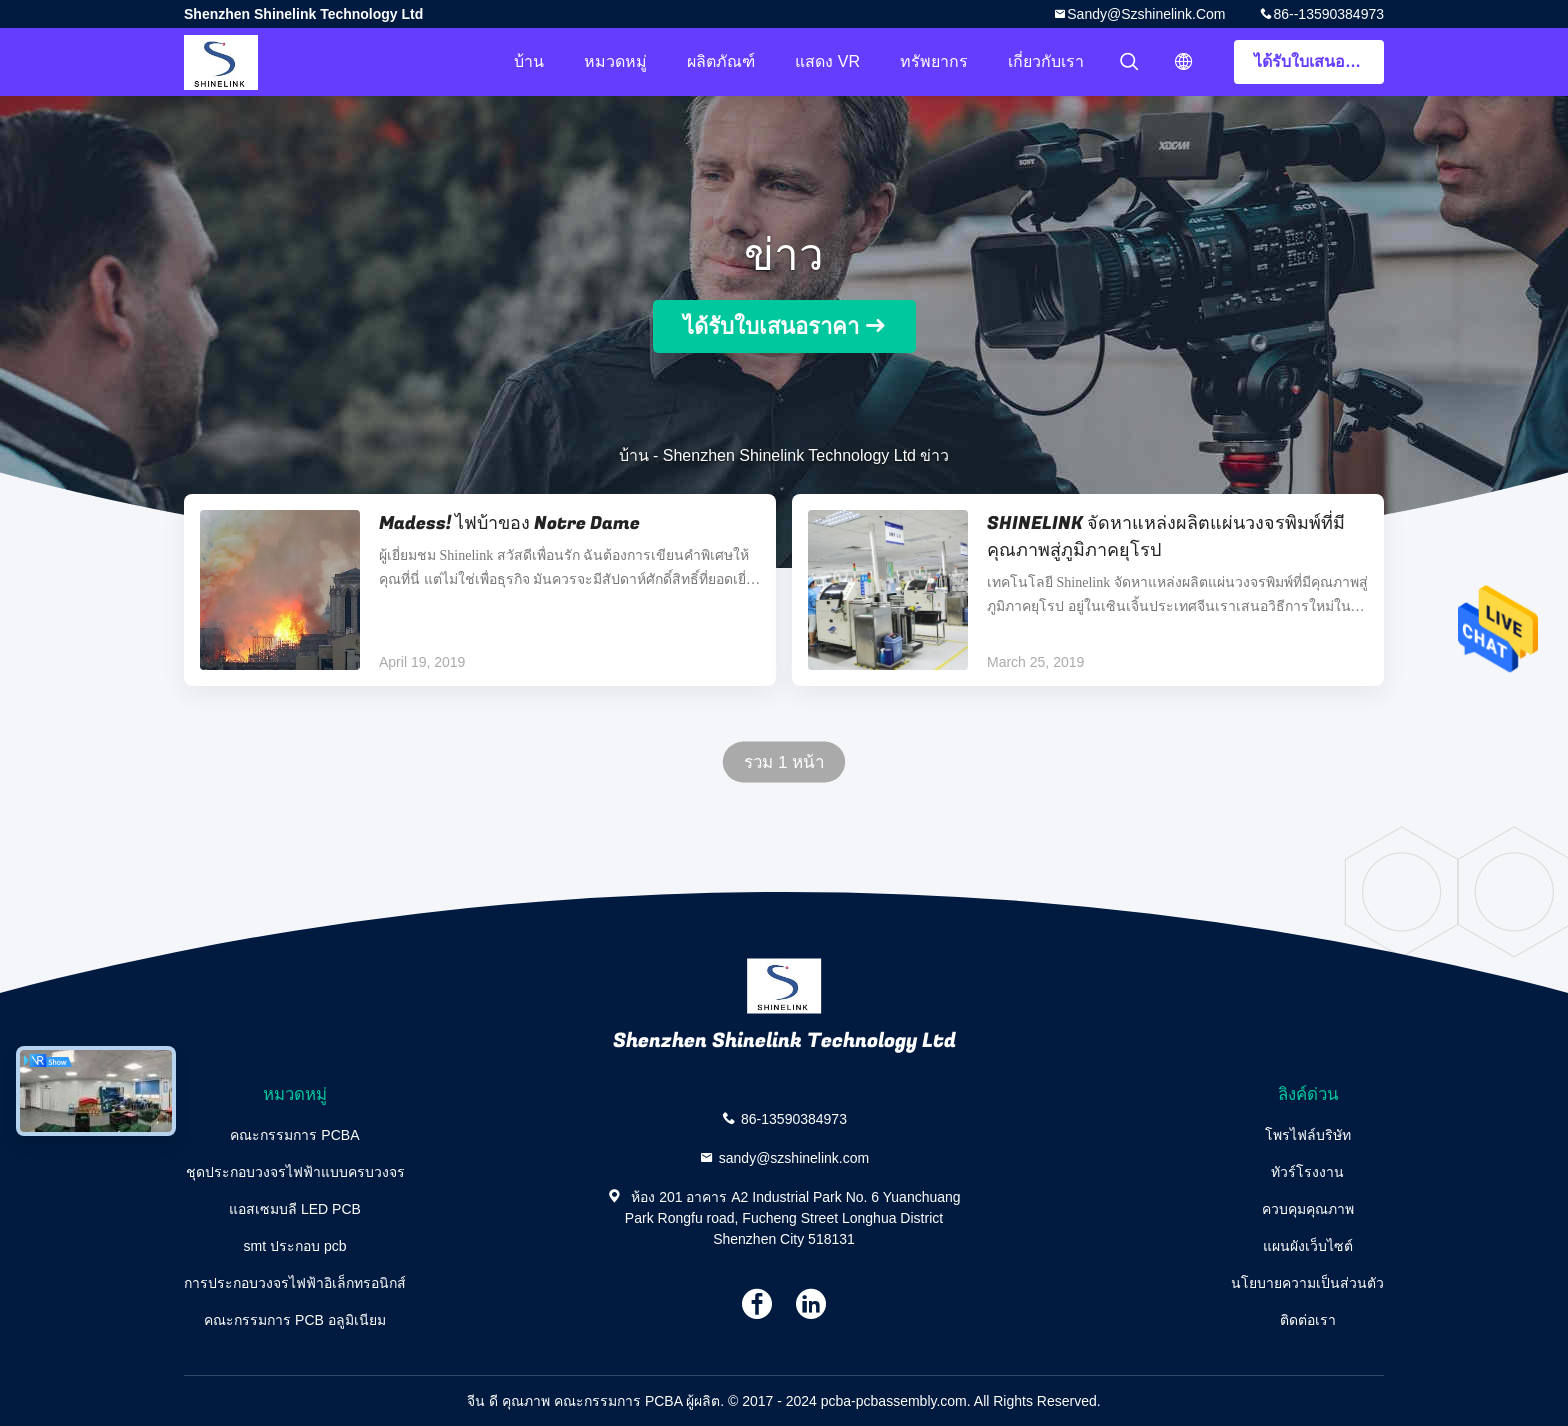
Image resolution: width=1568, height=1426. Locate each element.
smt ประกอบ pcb (295, 1246)
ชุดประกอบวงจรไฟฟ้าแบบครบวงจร (295, 1172)
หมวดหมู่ (615, 61)
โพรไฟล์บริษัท (1308, 1135)
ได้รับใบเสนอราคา (1318, 61)
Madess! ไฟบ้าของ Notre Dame (509, 523)
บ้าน (529, 61)
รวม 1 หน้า (784, 762)
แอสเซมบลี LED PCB (295, 1209)
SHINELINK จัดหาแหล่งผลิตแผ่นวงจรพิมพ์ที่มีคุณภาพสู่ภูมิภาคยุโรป (1166, 537)
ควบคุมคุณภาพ (1308, 1209)
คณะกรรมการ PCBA (294, 1135)
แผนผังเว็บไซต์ (1308, 1246)
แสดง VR (827, 61)
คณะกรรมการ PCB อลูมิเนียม (295, 1320)
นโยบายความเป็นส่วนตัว (1307, 1283)
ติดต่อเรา (1308, 1320)
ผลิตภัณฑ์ (721, 61)
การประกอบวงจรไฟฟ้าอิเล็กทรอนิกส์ (295, 1283)
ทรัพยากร (934, 61)
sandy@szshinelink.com (1146, 14)
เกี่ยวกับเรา (1046, 61)
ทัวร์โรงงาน (1307, 1172)
